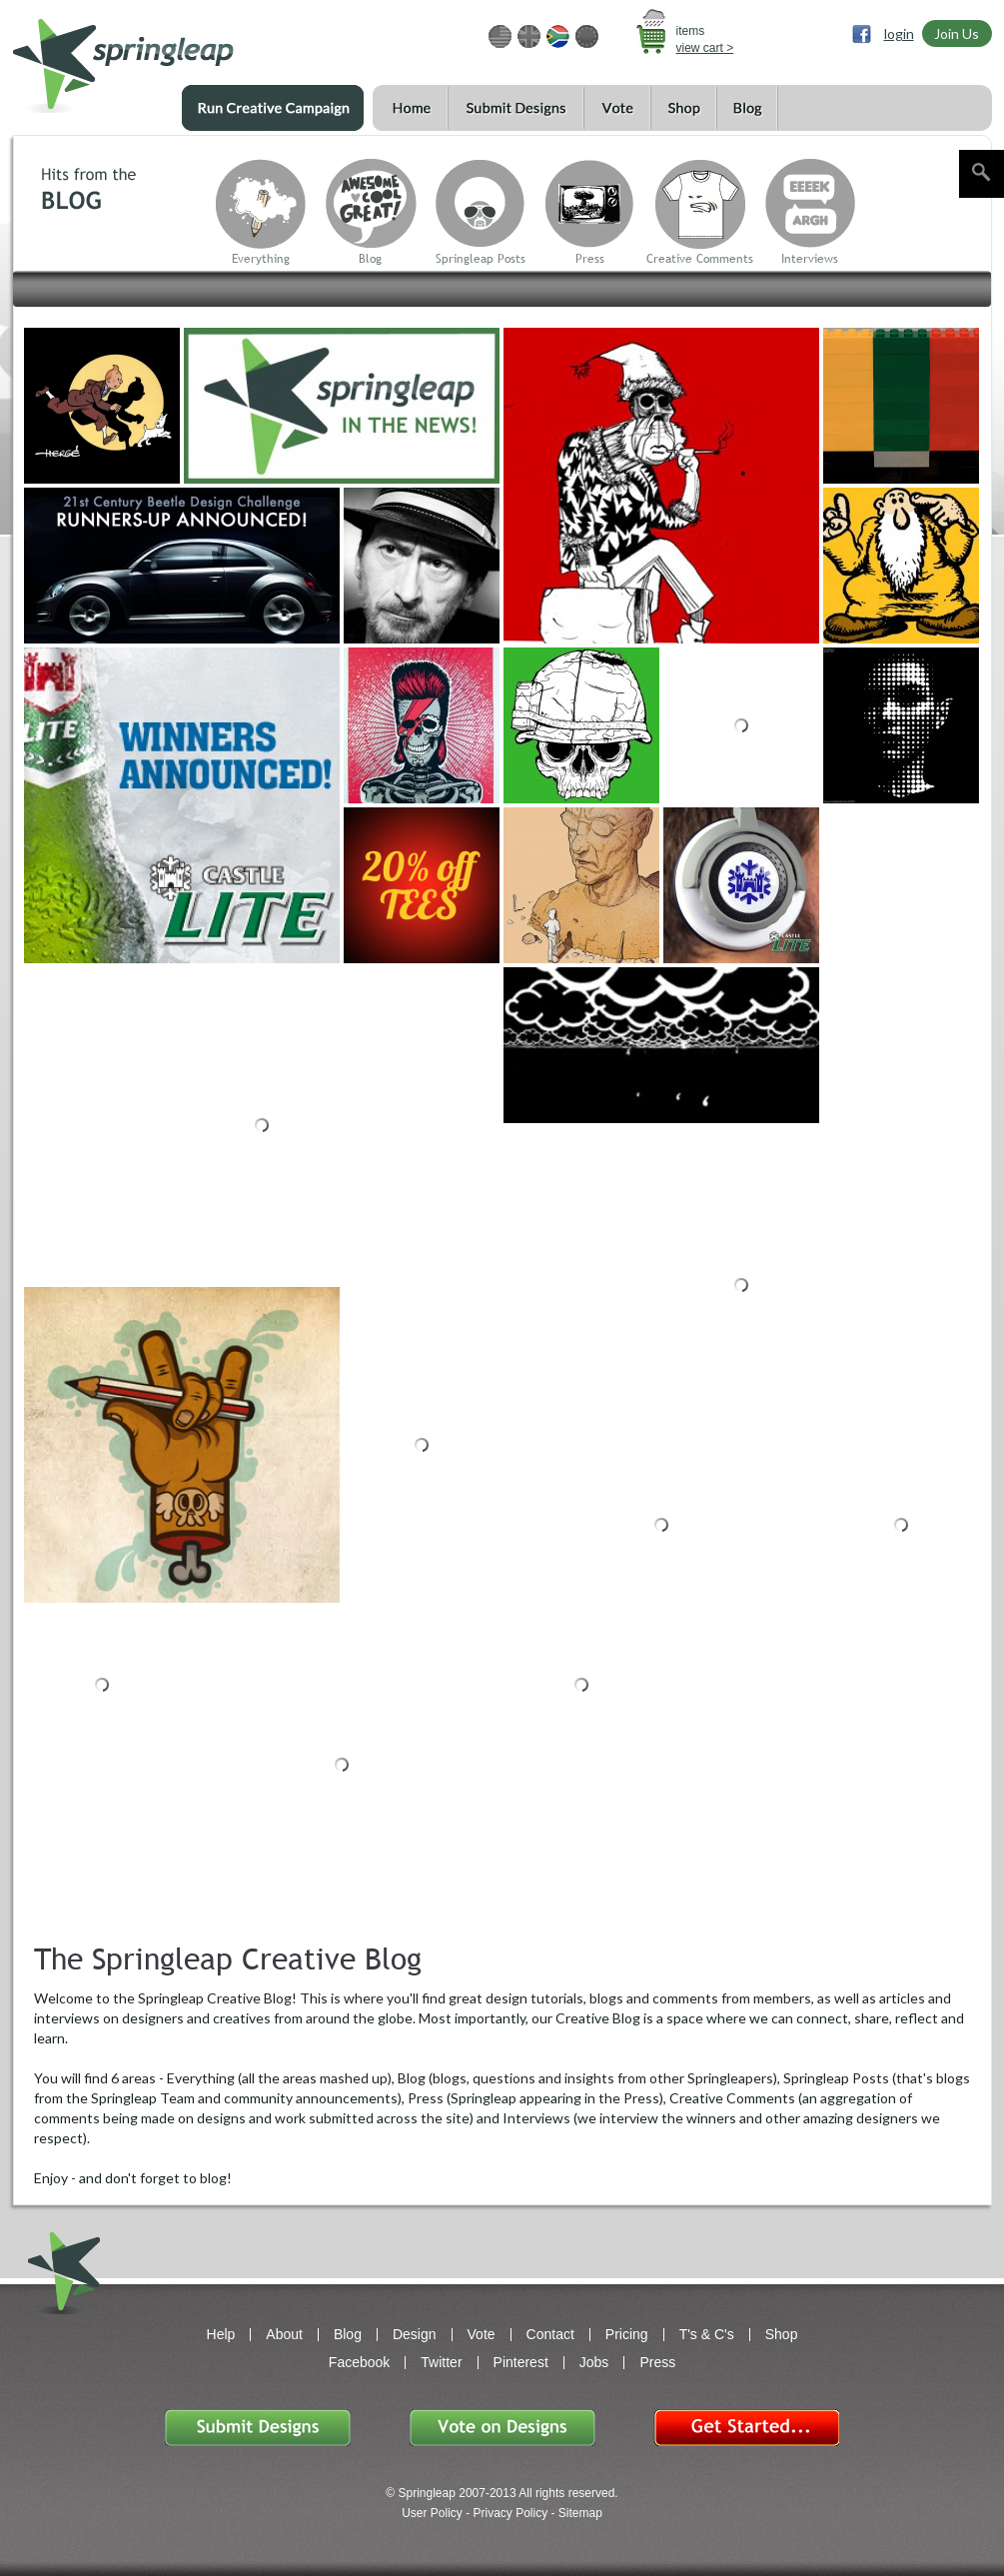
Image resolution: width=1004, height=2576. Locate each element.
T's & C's (706, 2334)
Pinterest (521, 2362)
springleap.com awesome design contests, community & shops (182, 56)
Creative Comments (699, 259)
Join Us (956, 33)
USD (500, 36)
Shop (683, 108)
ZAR (557, 36)
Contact (550, 2334)
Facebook (359, 2362)
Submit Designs (515, 108)
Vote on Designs (502, 2427)
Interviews (809, 259)
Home (410, 108)
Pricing (626, 2334)
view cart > (705, 48)
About (284, 2334)
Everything (261, 259)
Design (415, 2334)
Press (589, 259)
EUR (586, 36)
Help (221, 2334)
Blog (747, 108)
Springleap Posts (480, 259)
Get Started (746, 2427)
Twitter (441, 2362)
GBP (528, 36)
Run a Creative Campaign (273, 108)
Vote (616, 108)
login (899, 33)
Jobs (594, 2362)
